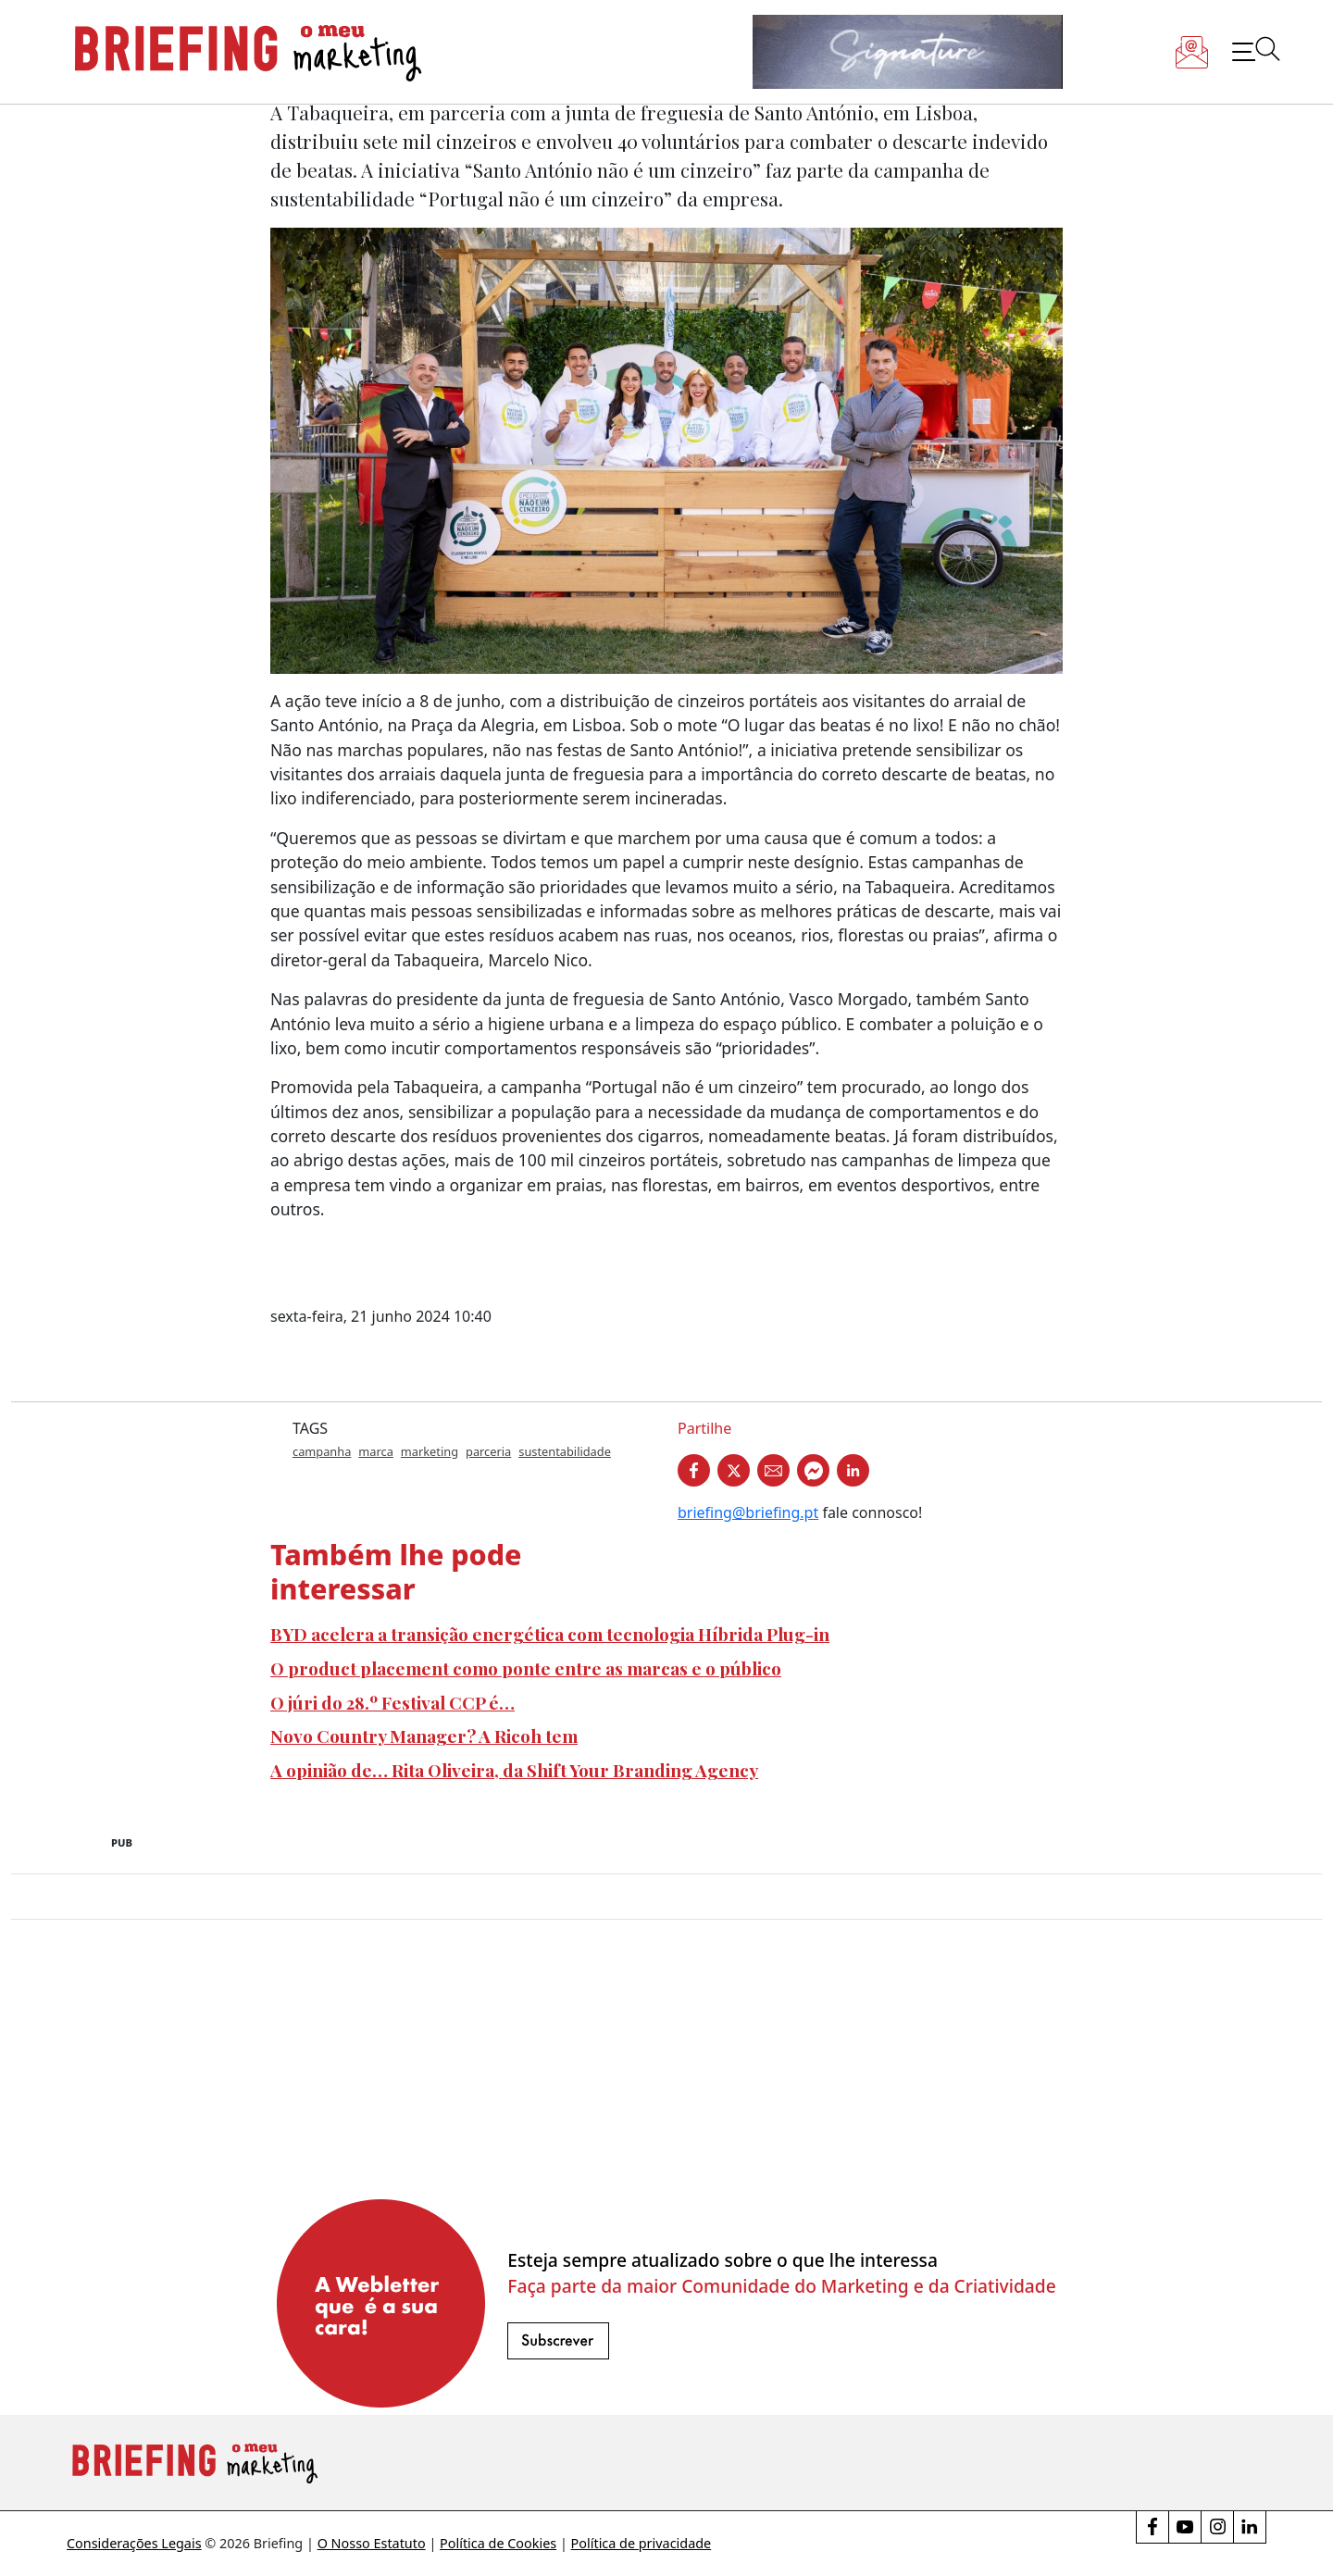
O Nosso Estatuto (372, 2543)
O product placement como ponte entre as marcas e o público (525, 1668)
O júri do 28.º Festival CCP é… (392, 1702)
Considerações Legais (134, 2543)
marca (375, 1451)
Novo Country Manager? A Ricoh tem (424, 1736)
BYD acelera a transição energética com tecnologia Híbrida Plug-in (549, 1634)
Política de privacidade (641, 2543)
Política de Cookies (498, 2543)
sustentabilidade (564, 1451)
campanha (322, 1451)
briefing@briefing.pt (748, 1512)
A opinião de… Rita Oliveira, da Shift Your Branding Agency (514, 1770)
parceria (488, 1451)
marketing (429, 1451)
